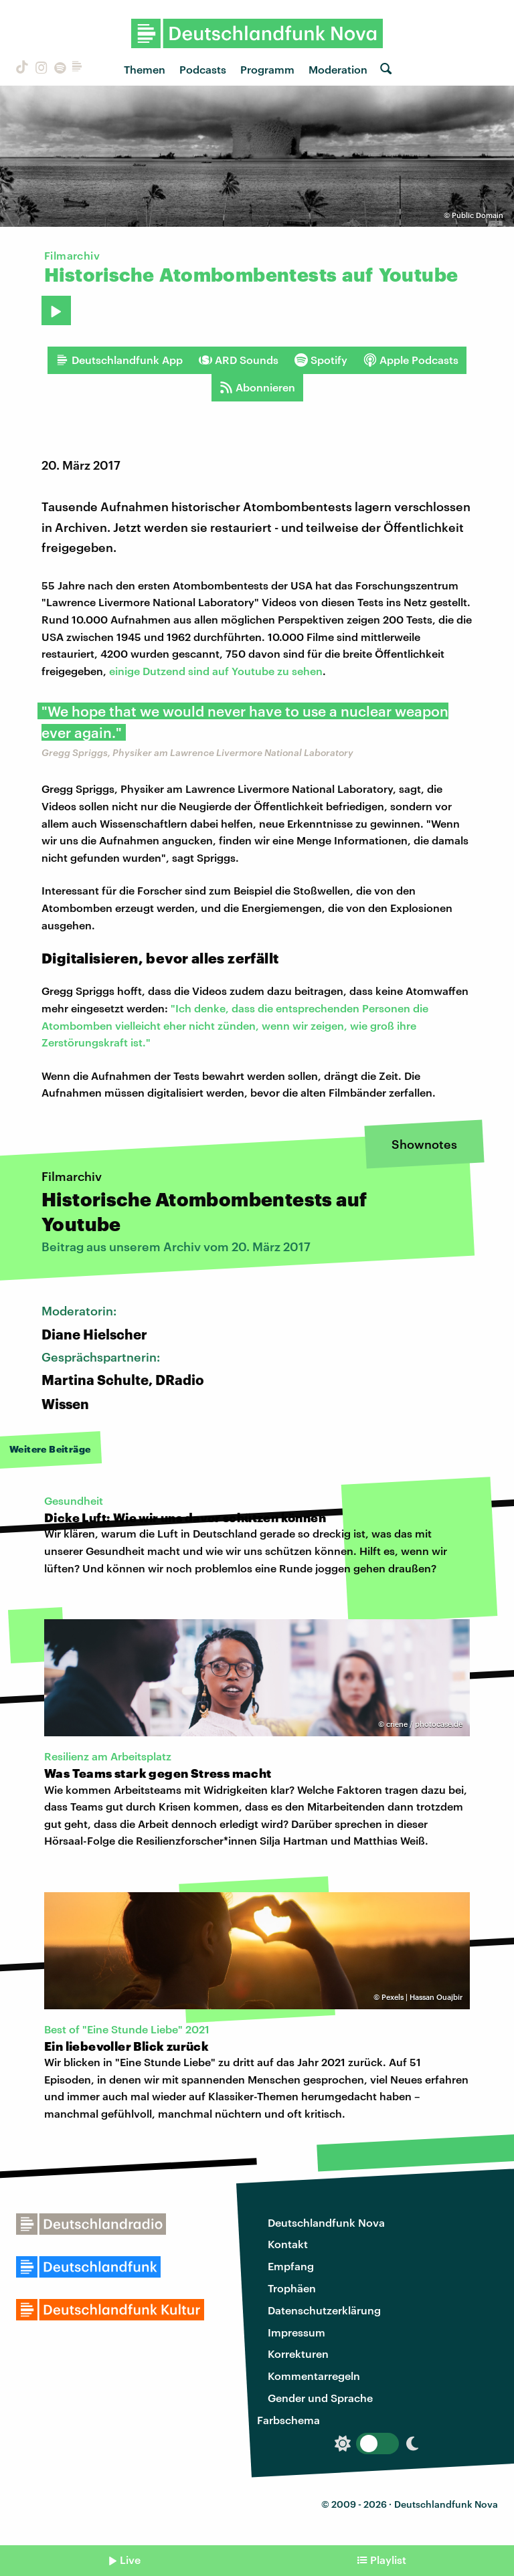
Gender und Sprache (320, 2397)
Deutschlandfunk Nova (326, 2222)
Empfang (291, 2266)
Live (130, 2559)
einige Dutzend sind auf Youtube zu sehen (216, 670)
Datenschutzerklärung (324, 2310)
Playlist (388, 2559)
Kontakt (288, 2243)
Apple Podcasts (410, 360)
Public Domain (477, 215)
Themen (144, 69)
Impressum (296, 2332)
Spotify (320, 360)
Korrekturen (298, 2353)
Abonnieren (257, 387)
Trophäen (292, 2288)
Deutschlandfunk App (119, 360)
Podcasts (202, 69)
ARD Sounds (238, 360)
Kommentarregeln (314, 2375)
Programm (267, 69)
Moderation (338, 69)
